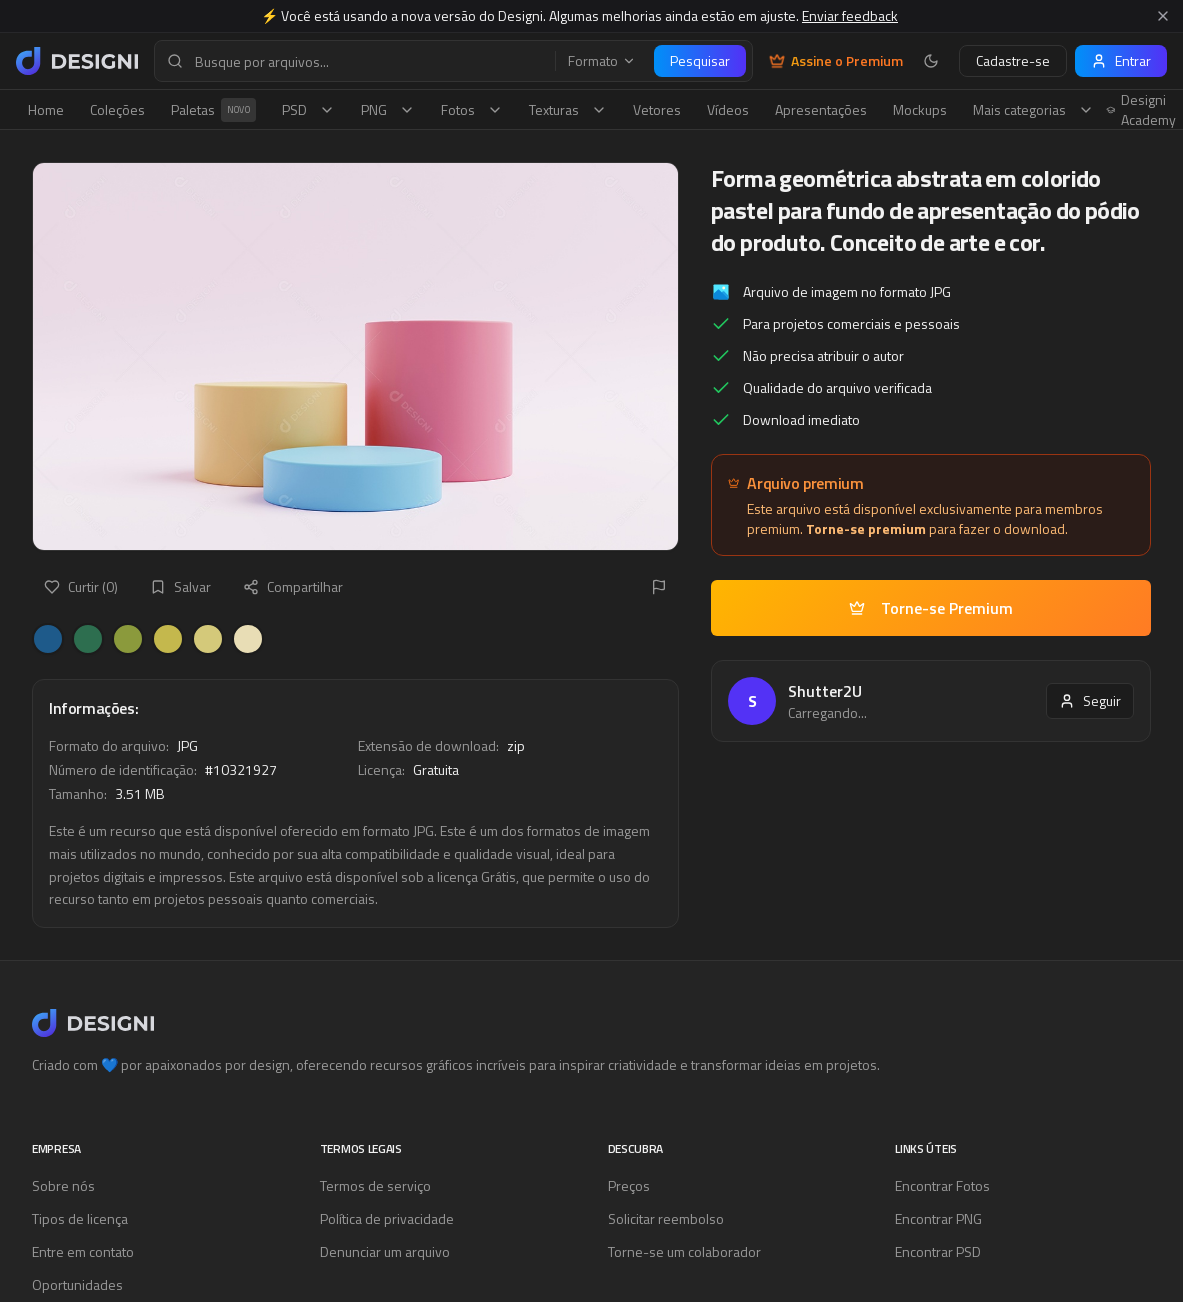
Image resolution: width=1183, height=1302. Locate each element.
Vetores (657, 109)
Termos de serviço (375, 1185)
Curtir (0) (81, 586)
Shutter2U (825, 691)
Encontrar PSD (938, 1251)
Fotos (472, 109)
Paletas (213, 110)
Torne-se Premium (931, 608)
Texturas (568, 109)
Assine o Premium (836, 61)
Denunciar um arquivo (385, 1251)
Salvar (180, 586)
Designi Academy (1141, 110)
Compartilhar (293, 586)
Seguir (1090, 700)
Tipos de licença (80, 1218)
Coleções (117, 109)
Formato (602, 61)
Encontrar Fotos (942, 1185)
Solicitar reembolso (666, 1218)
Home (46, 109)
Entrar (1121, 60)
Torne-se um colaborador (684, 1251)
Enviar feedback (850, 15)
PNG (388, 109)
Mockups (920, 109)
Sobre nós (63, 1185)
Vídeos (728, 109)
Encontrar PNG (938, 1218)
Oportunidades (77, 1284)
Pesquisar (700, 60)
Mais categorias (1033, 109)
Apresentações (821, 109)
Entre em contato (83, 1251)
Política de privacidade (387, 1218)
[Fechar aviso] (1163, 16)
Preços (629, 1185)
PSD (308, 109)
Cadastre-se (1013, 60)
